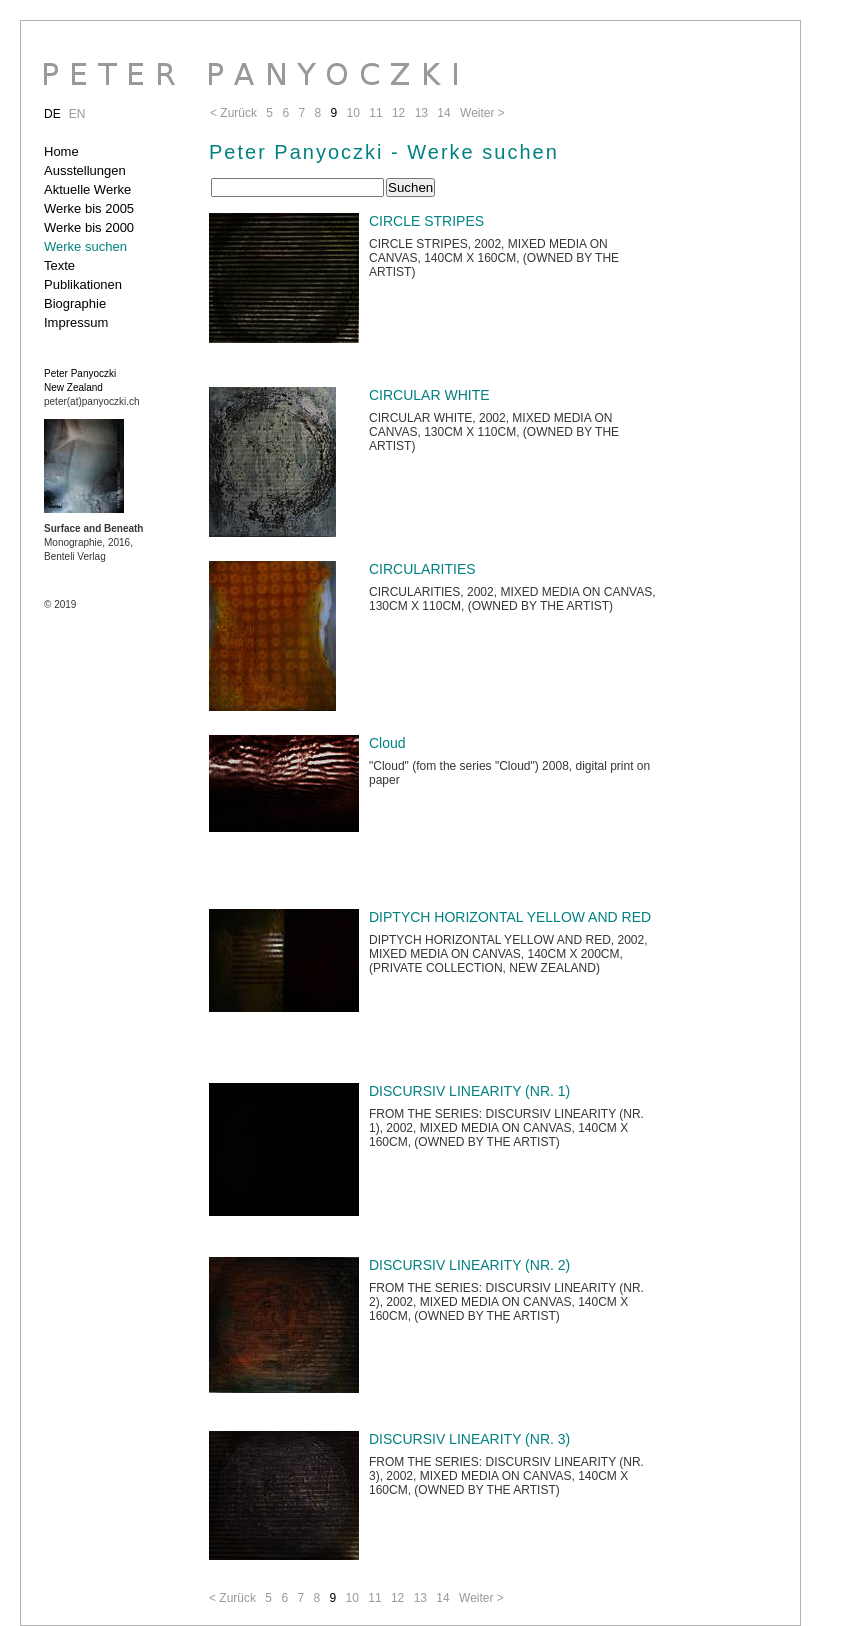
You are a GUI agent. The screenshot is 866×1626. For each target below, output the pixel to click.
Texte (59, 265)
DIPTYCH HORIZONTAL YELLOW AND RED (510, 917)
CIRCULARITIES (422, 569)
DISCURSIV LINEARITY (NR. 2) (469, 1265)
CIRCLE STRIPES (426, 221)
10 (352, 1598)
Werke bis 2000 (89, 227)
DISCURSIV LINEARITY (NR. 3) (469, 1439)
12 (397, 1598)
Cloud (387, 743)
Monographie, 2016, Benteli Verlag (93, 542)
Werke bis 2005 (89, 208)
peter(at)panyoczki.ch (92, 401)
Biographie (75, 303)
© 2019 (60, 604)
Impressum (76, 322)
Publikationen (83, 284)
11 (374, 1598)
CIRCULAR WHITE (429, 395)
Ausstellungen (85, 170)
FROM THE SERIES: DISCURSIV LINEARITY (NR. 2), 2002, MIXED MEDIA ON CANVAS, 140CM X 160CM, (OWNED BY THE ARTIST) (506, 1302)
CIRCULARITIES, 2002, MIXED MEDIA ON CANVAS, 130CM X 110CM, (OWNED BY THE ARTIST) (512, 599)
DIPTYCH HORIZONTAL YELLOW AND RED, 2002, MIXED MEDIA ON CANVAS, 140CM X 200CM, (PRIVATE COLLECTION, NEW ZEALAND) (508, 954)
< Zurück (232, 1598)
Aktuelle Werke (87, 189)
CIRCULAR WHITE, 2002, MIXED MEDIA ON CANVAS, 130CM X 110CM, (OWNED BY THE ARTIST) (494, 432)
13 (420, 1598)
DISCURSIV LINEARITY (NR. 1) (469, 1091)
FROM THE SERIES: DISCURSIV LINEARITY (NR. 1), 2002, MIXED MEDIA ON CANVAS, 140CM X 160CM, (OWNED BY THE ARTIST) (506, 1128)
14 (442, 1598)
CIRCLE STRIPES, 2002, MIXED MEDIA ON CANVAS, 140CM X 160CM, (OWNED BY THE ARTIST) (494, 258)
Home (61, 151)
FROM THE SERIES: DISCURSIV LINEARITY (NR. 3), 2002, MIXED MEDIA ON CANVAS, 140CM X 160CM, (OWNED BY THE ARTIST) (506, 1476)
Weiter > (481, 1598)
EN (77, 114)
